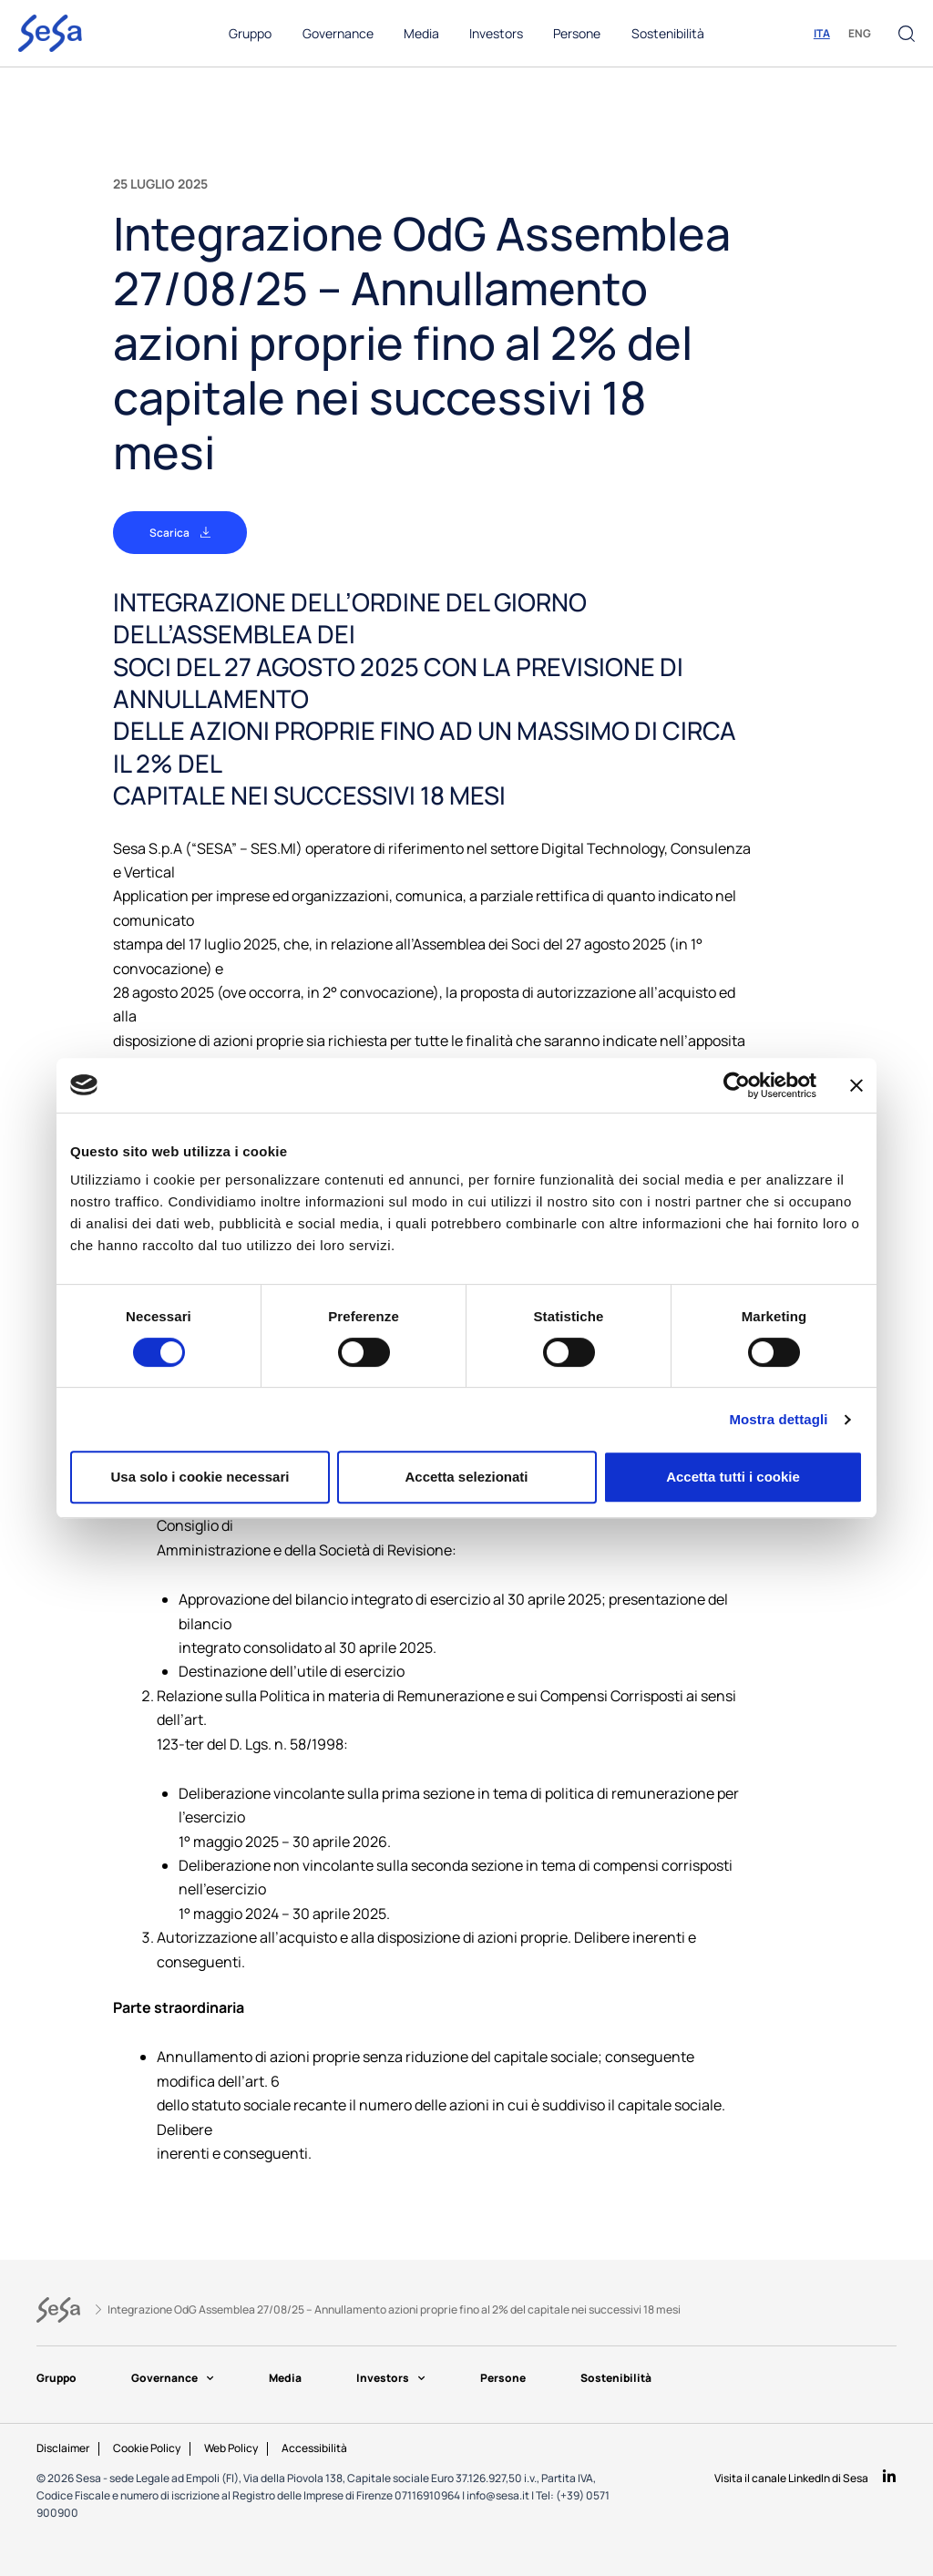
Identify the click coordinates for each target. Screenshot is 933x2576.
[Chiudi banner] (856, 1085)
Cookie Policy (146, 2448)
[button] (906, 34)
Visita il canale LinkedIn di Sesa (791, 2478)
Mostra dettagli (778, 1419)
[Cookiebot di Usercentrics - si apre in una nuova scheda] (736, 1085)
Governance (176, 2377)
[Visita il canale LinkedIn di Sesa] (889, 2476)
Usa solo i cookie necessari (200, 1476)
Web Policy (231, 2448)
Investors (400, 2377)
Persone (515, 2378)
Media (291, 2378)
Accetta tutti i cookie (733, 1476)
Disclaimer (62, 2448)
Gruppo (56, 2378)
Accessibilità (314, 2448)
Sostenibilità (632, 2378)
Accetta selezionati (466, 1476)
